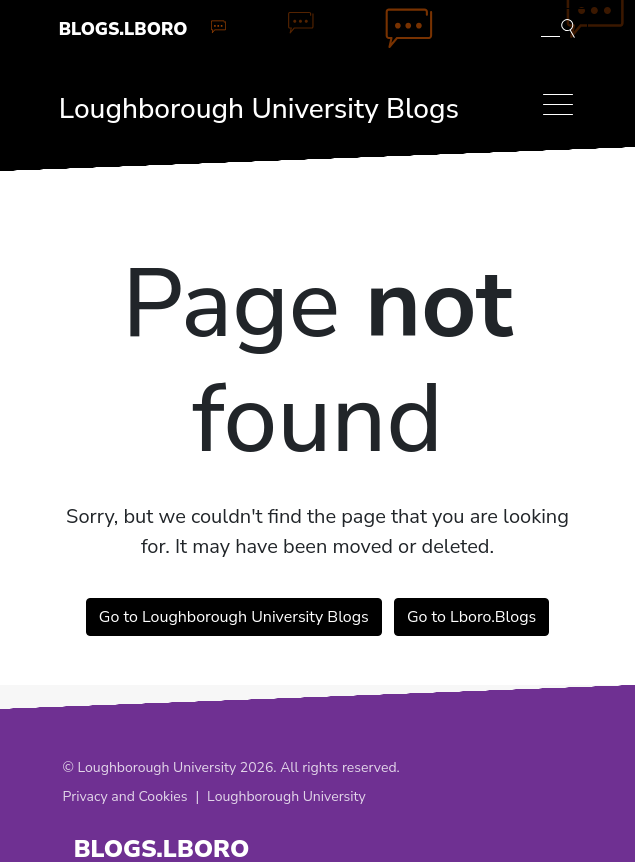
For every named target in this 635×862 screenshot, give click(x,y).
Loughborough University (286, 796)
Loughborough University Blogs (259, 109)
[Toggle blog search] (558, 27)
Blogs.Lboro (123, 29)
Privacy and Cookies (125, 796)
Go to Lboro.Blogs (471, 617)
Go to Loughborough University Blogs (234, 617)
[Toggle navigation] (558, 104)
